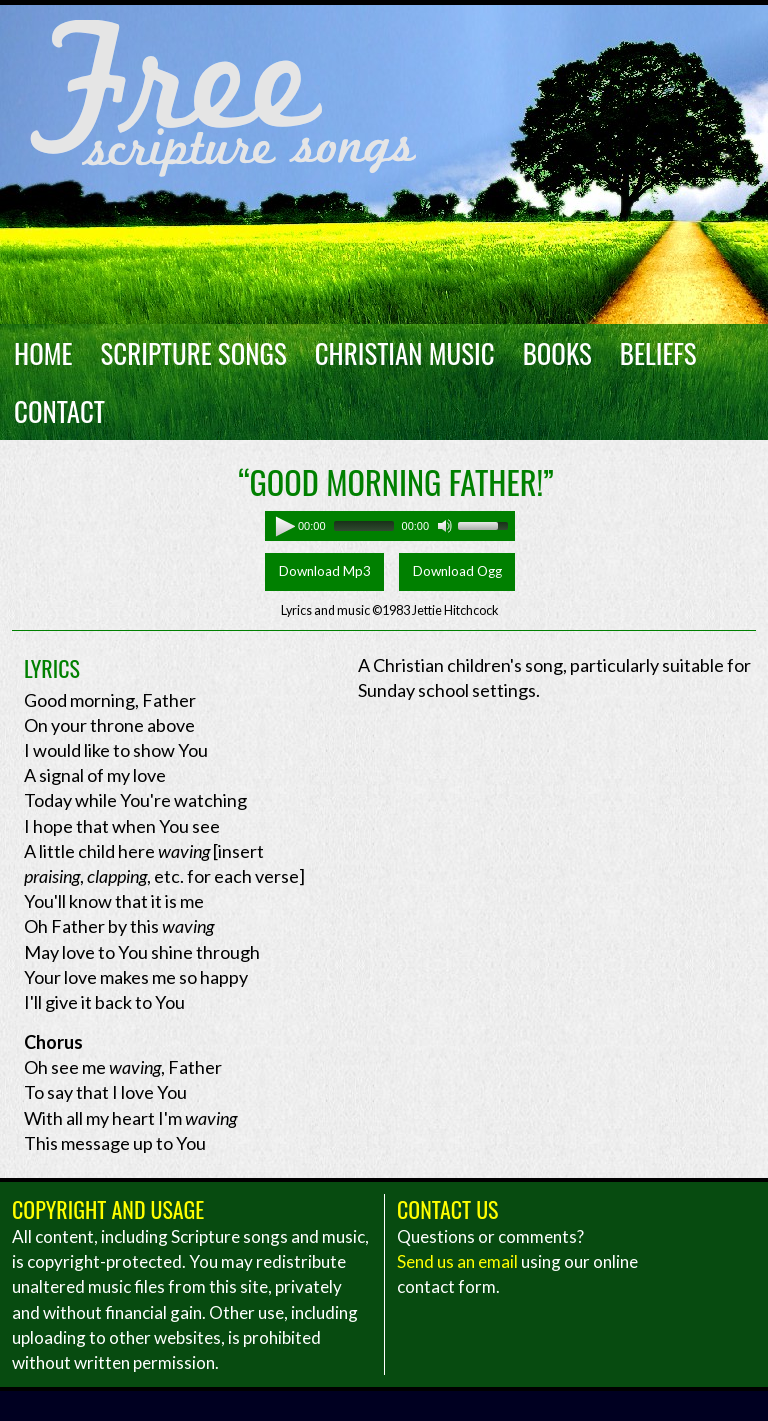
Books (557, 353)
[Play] (280, 526)
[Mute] (445, 526)
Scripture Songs (194, 353)
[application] (390, 526)
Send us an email (457, 1261)
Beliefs (658, 353)
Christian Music (405, 353)
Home (43, 353)
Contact (59, 411)
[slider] (364, 526)
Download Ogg (457, 571)
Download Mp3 (325, 571)
